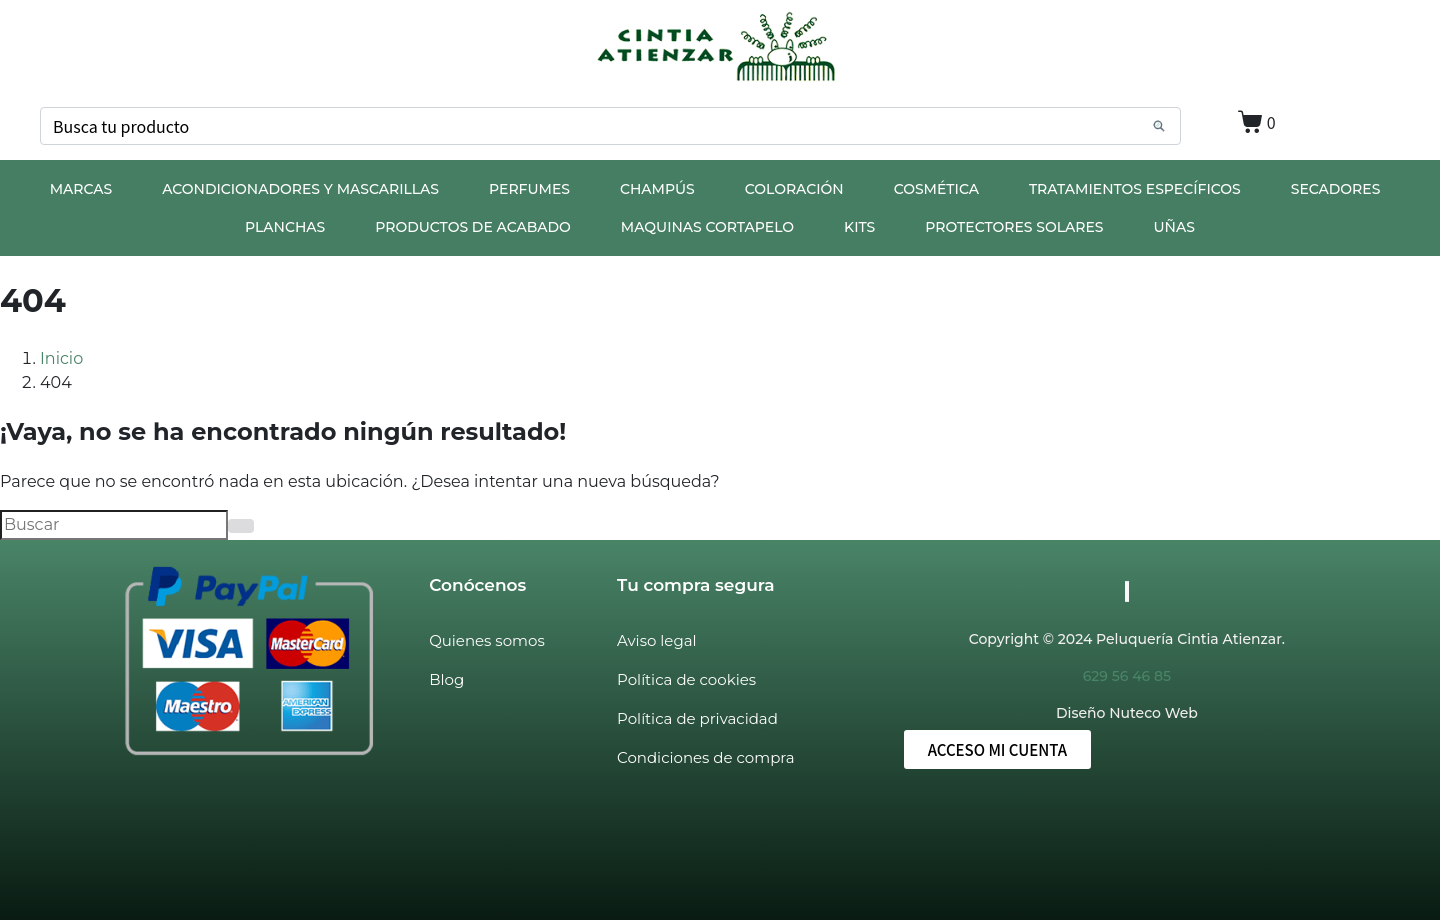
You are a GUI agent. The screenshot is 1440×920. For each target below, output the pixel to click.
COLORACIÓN (794, 189)
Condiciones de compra (705, 757)
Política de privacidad (697, 718)
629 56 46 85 (1127, 676)
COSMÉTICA (936, 189)
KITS (859, 227)
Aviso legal (656, 640)
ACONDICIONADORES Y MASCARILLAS (300, 189)
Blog (446, 679)
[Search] (1159, 126)
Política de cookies (686, 679)
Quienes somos (487, 640)
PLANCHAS (285, 227)
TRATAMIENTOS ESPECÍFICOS (1135, 189)
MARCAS (81, 189)
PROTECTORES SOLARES (1014, 227)
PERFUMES (529, 189)
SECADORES (1336, 189)
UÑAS (1174, 227)
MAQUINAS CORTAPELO (707, 227)
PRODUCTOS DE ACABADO (473, 227)
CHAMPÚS (657, 189)
